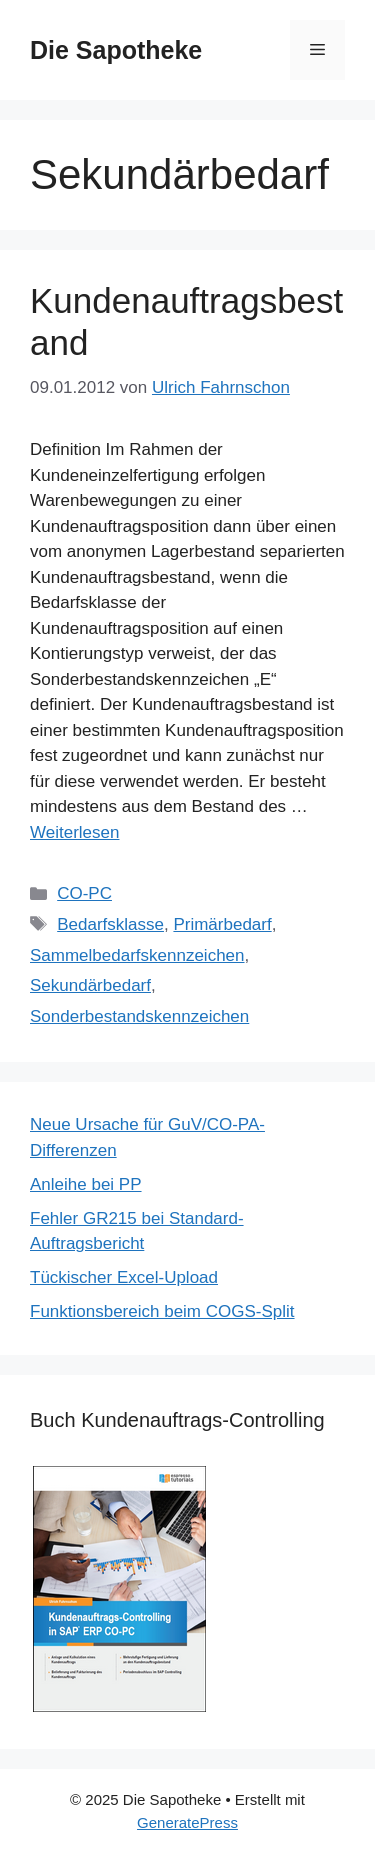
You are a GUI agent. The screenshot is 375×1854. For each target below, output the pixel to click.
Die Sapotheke (116, 50)
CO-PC (84, 893)
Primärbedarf (222, 924)
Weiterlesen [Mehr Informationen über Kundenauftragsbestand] (74, 832)
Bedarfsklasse (110, 924)
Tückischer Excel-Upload (124, 1277)
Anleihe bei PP (86, 1184)
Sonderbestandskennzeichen (139, 1016)
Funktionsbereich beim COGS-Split (162, 1311)
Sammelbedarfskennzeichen (137, 955)
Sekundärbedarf (90, 985)
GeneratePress (187, 1822)
